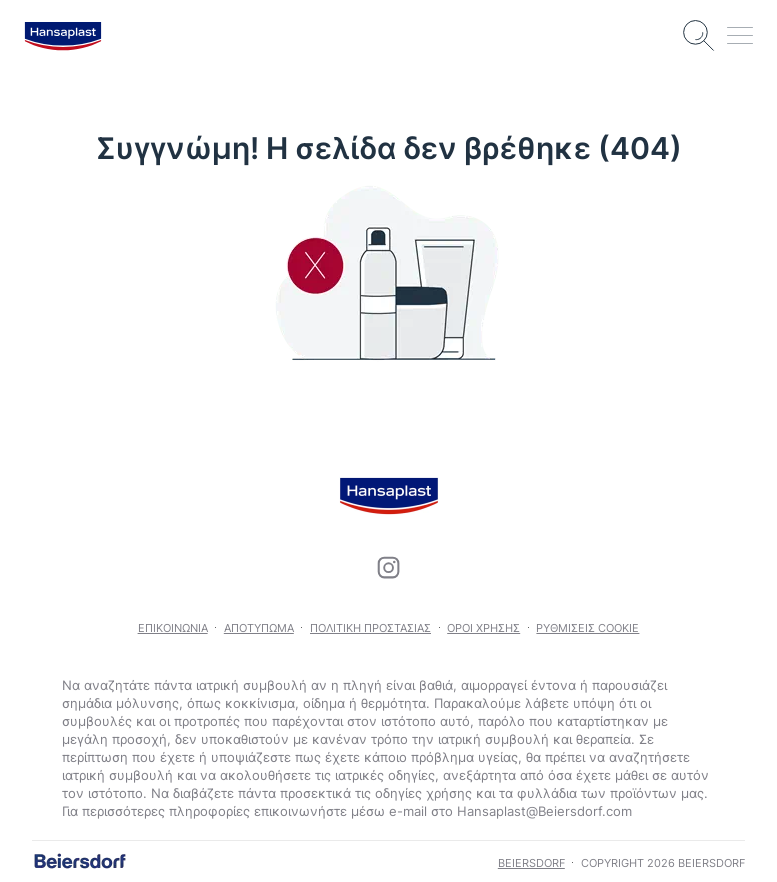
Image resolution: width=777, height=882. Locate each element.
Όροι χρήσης (483, 628)
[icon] (389, 568)
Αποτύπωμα (259, 628)
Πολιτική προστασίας (370, 628)
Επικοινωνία (173, 628)
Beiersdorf (531, 863)
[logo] (63, 36)
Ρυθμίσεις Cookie (587, 628)
